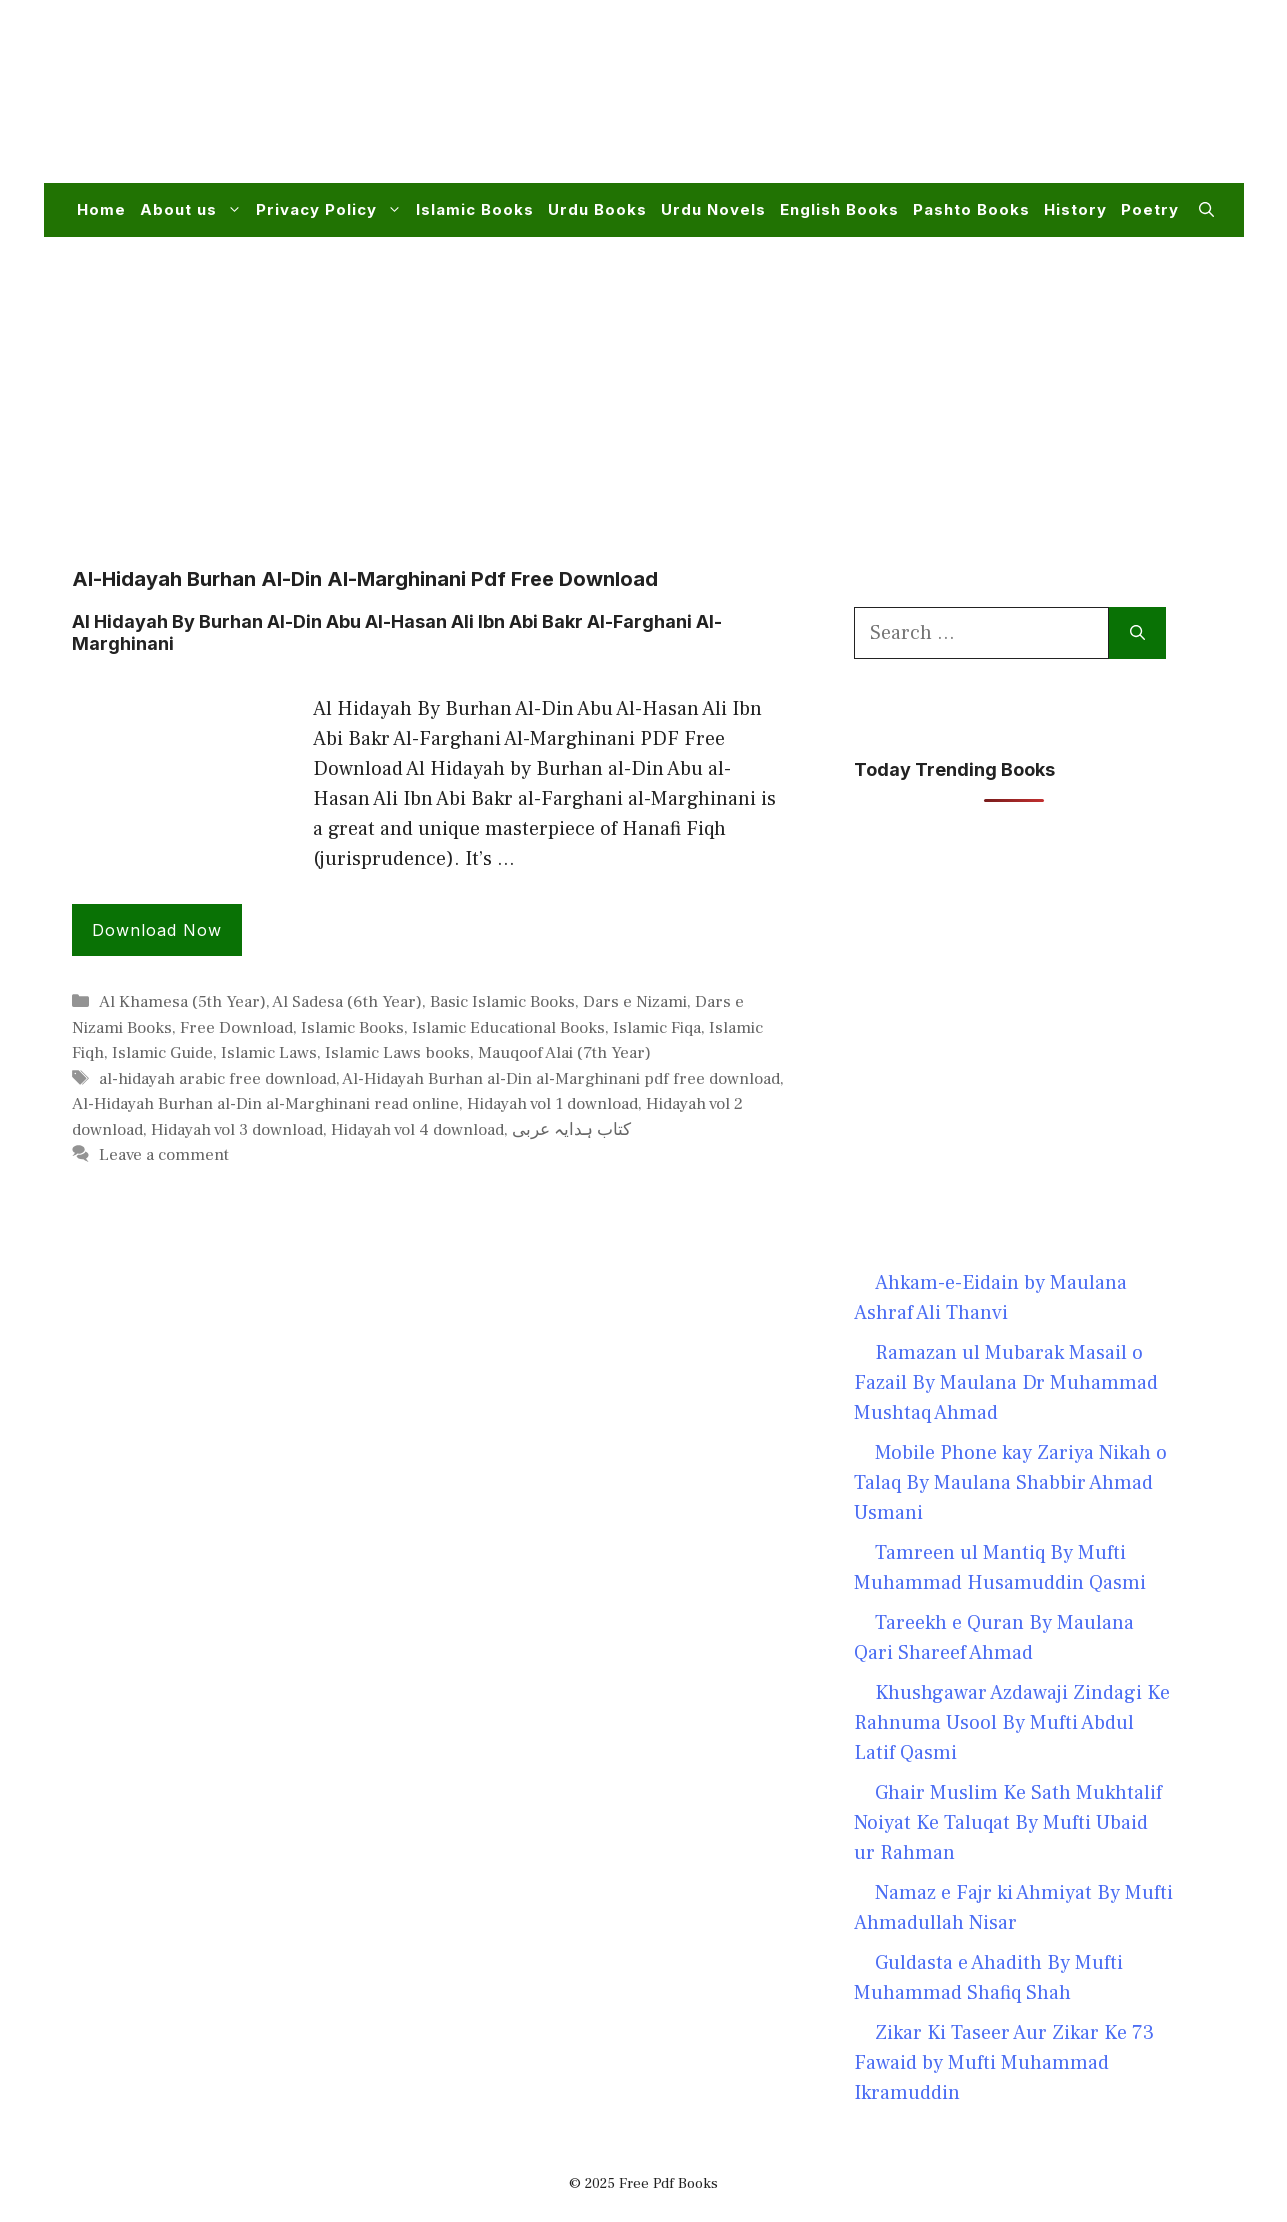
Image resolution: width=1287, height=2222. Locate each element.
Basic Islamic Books (502, 1002)
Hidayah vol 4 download (417, 1130)
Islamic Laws (269, 1053)
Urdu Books (597, 209)
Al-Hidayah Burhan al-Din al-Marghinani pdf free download (561, 1079)
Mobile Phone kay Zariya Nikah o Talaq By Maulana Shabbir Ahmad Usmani (1010, 1483)
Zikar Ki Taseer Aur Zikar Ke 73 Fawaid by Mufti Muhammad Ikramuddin (1004, 2063)
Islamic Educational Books (508, 1028)
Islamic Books (475, 209)
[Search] (1137, 633)
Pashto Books (971, 209)
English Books (839, 209)
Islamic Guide (162, 1053)
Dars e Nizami (635, 1002)
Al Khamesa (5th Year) (182, 1002)
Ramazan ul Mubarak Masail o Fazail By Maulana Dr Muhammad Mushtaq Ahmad (1006, 1383)
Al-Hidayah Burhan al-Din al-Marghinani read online (265, 1104)
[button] (1206, 210)
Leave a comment (164, 1155)
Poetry (1150, 209)
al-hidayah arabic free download (217, 1079)
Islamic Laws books (397, 1053)
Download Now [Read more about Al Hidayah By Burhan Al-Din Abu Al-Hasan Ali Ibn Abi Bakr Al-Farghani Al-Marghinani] (157, 930)
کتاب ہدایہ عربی (571, 1130)
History (1075, 209)
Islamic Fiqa (657, 1028)
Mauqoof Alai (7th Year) (564, 1053)
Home (101, 209)
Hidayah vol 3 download (237, 1130)
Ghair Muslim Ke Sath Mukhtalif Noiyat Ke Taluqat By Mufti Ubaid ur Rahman (1008, 1823)
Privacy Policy (332, 210)
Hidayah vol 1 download (552, 1104)
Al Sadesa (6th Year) (347, 1002)
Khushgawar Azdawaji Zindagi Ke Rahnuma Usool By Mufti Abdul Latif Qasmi (1012, 1723)
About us (194, 210)
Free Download (236, 1028)
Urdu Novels (713, 209)
